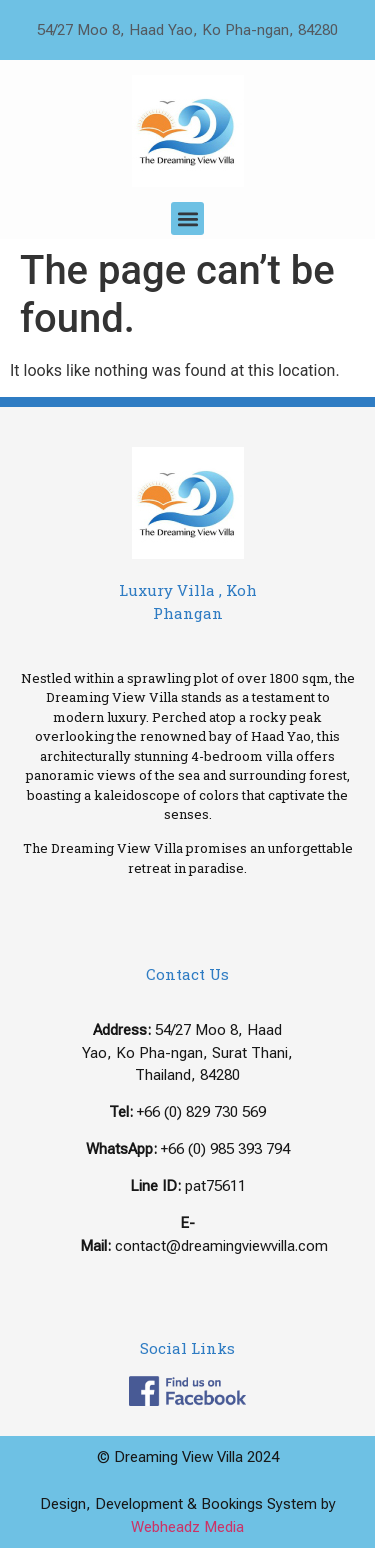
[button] (187, 218)
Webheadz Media (187, 1527)
